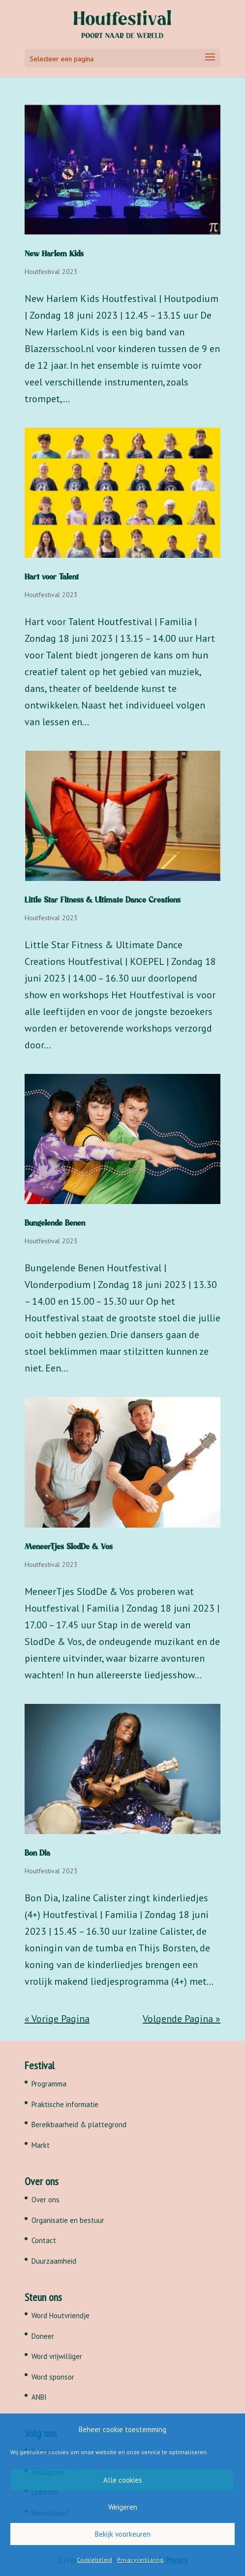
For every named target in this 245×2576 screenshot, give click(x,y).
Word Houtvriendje (60, 2315)
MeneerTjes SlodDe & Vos (69, 1546)
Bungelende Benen (55, 1223)
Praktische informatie (64, 2104)
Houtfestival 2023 (51, 271)
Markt (40, 2145)
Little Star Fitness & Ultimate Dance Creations (103, 900)
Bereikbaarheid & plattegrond (78, 2124)
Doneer (42, 2336)
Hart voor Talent (52, 577)
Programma (48, 2083)
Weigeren (122, 2507)
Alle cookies (122, 2480)
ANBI (39, 2397)
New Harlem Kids (54, 253)
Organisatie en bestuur (67, 2220)
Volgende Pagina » (181, 2018)
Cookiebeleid (94, 2559)
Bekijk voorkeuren (123, 2534)
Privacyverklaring (140, 2559)
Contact (43, 2240)
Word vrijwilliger (56, 2356)
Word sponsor (52, 2377)
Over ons (45, 2199)
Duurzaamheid (53, 2261)
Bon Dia (37, 1853)
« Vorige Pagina (57, 2018)
